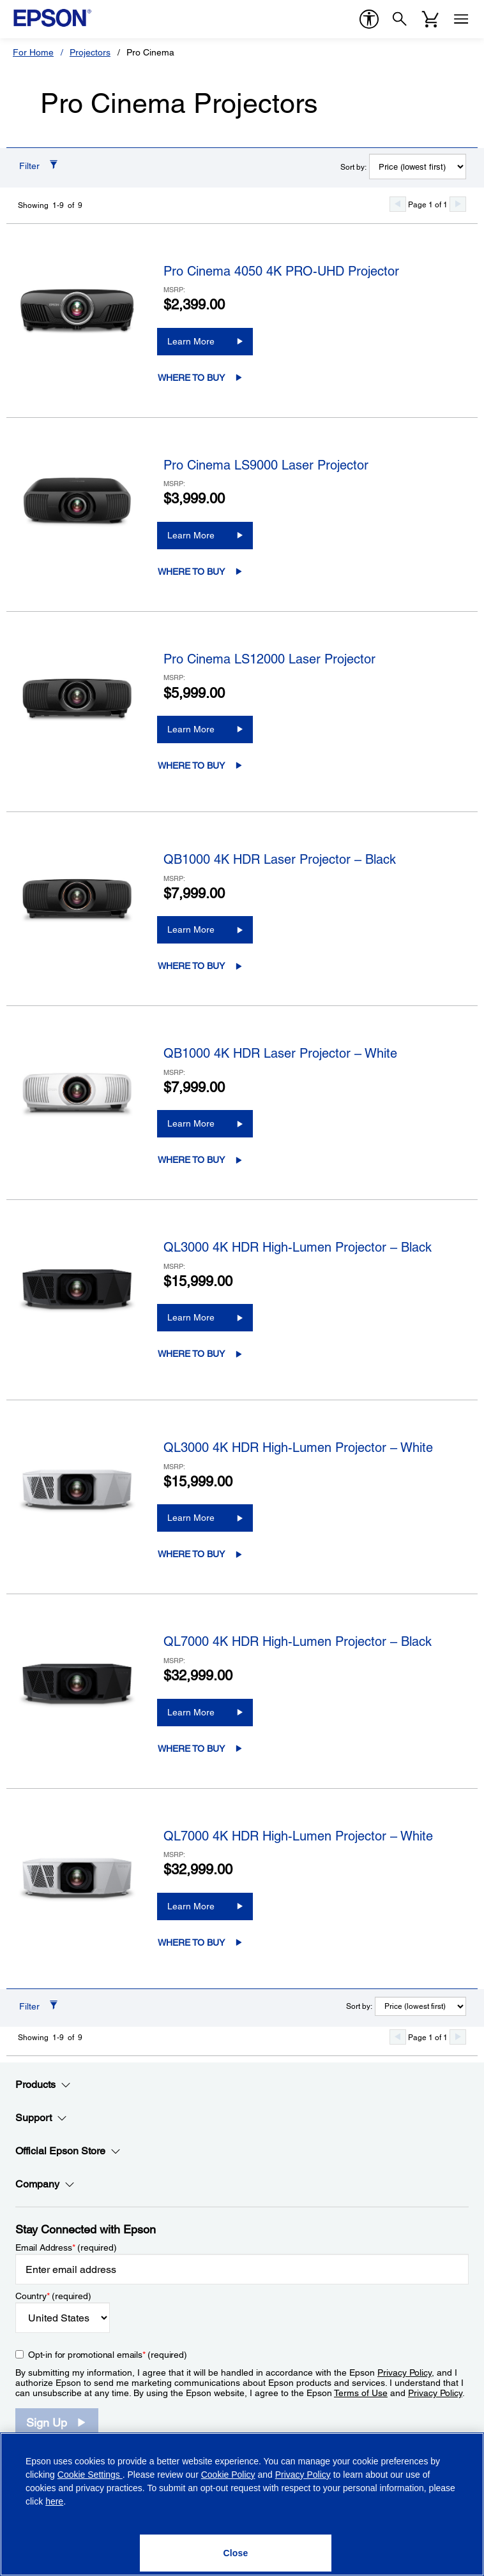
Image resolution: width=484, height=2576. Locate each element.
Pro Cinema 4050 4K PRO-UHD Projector (281, 271)
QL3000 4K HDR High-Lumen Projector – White (298, 1447)
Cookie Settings (90, 2474)
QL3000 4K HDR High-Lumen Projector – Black (297, 1247)
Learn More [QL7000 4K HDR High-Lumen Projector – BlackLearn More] (191, 1712)
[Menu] (461, 19)
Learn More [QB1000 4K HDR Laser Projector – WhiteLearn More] (191, 1123)
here (54, 2501)
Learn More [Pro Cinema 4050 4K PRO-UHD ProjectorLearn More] (191, 341)
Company (45, 2184)
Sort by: (353, 167)
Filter (29, 166)
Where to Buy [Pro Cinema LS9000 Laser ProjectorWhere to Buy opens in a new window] (191, 571)
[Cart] (430, 19)
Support (41, 2118)
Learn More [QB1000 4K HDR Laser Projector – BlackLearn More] (191, 929)
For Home (33, 52)
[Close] (235, 2553)
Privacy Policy (404, 2372)
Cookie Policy (228, 2474)
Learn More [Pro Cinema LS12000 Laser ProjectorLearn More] (191, 729)
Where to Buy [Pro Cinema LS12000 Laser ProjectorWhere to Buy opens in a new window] (191, 765)
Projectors (90, 52)
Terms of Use (361, 2393)
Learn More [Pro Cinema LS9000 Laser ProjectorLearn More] (191, 535)
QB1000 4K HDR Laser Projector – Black (279, 859)
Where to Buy (191, 378)
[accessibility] (369, 19)
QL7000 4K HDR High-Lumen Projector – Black (297, 1641)
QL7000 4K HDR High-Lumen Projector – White (298, 1836)
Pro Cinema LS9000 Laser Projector (265, 465)
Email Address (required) (66, 2247)
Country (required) (53, 2296)
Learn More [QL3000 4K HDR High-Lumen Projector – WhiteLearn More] (191, 1518)
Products (43, 2085)
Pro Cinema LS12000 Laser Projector (269, 659)
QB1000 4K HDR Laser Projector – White (280, 1053)
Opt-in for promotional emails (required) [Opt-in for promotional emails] (107, 2355)
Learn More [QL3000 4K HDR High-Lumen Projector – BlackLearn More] (191, 1317)
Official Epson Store (68, 2151)
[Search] (399, 19)
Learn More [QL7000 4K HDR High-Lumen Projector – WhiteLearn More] (191, 1906)
